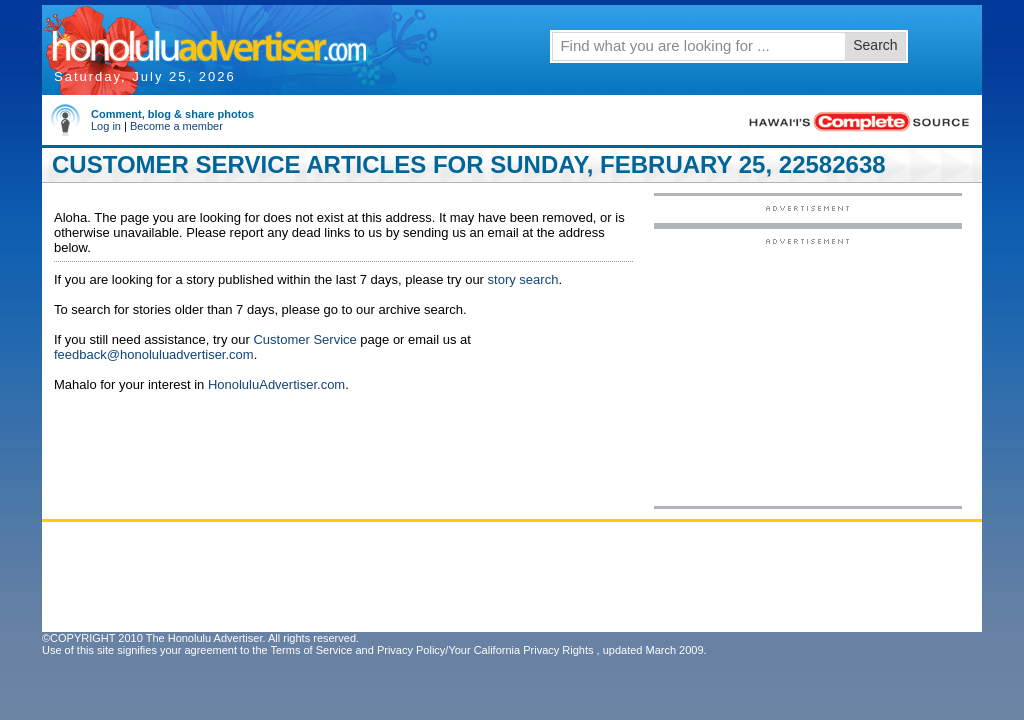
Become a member (176, 126)
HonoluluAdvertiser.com (276, 384)
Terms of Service (311, 650)
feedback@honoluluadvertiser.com (154, 354)
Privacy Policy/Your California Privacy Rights (485, 650)
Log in (106, 126)
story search (523, 279)
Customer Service (304, 339)
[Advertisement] (808, 371)
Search (875, 45)
